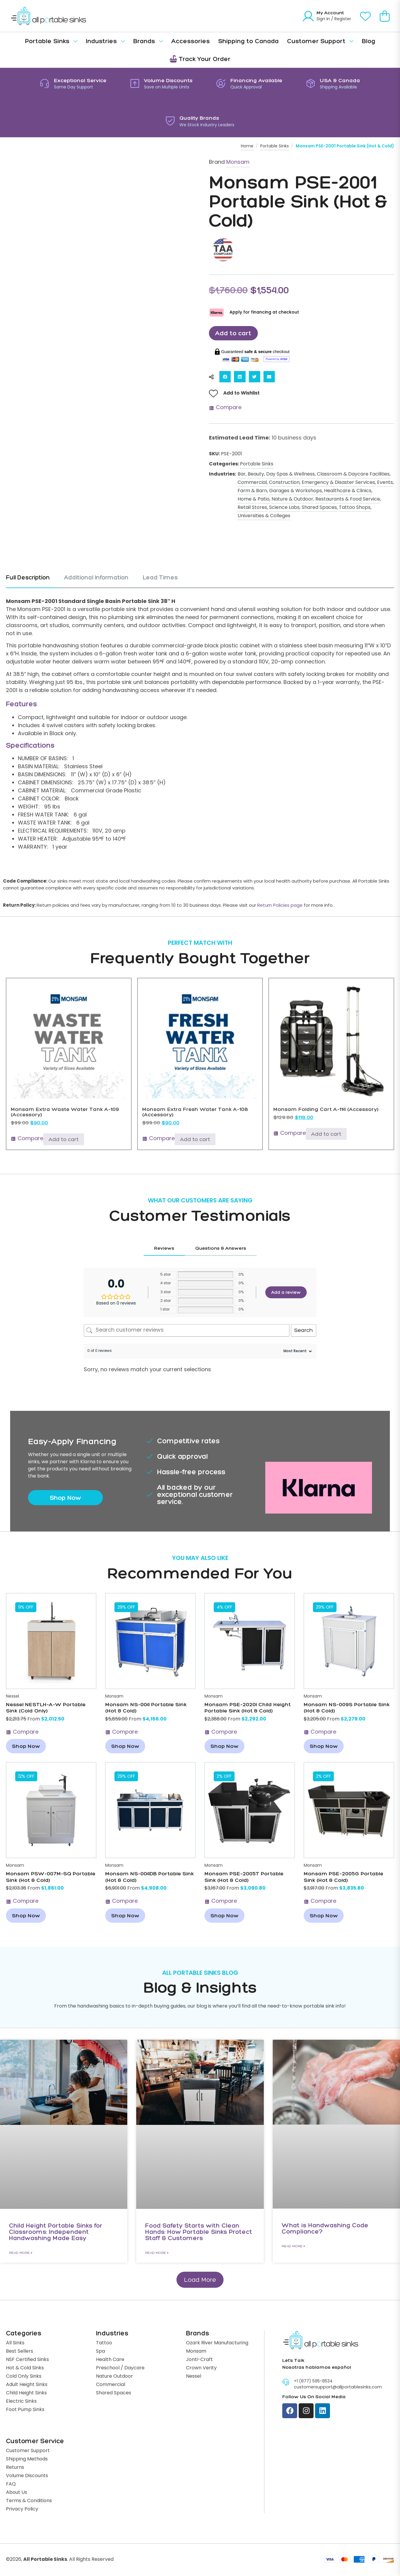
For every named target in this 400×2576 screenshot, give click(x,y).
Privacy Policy (22, 2510)
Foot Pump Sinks (25, 2410)
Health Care (110, 2360)
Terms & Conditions (29, 2501)
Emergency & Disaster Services (338, 483)
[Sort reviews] (297, 1351)
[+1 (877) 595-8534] (285, 2382)
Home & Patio (253, 500)
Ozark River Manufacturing (217, 2344)
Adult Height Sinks (26, 2385)
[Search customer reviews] (186, 1330)
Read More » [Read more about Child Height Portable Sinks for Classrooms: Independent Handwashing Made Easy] (20, 2253)
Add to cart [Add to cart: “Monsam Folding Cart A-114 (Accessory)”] (326, 1134)
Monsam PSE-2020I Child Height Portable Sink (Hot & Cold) (247, 1708)
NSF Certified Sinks (27, 2360)
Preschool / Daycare (120, 2369)
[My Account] (308, 16)
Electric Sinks (21, 2402)
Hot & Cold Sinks (25, 2369)
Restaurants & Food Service (347, 500)
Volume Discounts (27, 2476)
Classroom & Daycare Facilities (353, 475)
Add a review (286, 1292)
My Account (330, 12)
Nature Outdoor (114, 2377)
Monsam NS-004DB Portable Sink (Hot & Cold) (149, 1877)
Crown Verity (201, 2369)
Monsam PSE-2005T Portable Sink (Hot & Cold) (243, 1877)
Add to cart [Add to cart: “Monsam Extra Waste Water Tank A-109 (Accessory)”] (64, 1140)
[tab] (31, 581)
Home (247, 146)
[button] (225, 377)
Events (385, 483)
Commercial (252, 483)
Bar (242, 475)
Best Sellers (19, 2352)
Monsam (237, 162)
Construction (284, 483)
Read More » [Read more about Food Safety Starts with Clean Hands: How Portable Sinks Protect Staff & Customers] (156, 2253)
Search (303, 1330)
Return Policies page (280, 906)
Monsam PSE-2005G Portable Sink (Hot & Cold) (343, 1877)
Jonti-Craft (199, 2360)
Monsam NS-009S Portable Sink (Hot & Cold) (347, 1708)
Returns (15, 2468)
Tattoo (104, 2344)
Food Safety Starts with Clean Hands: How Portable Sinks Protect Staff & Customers (198, 2232)
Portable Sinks (274, 146)
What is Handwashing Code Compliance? (325, 2228)
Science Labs (284, 508)
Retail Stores (252, 508)
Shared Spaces (319, 508)
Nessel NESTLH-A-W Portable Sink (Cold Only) (46, 1708)
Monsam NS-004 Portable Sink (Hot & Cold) (146, 1708)
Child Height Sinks (26, 2394)
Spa (100, 2352)
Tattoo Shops (354, 508)
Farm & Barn (252, 491)
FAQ (11, 2485)
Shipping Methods (27, 2460)
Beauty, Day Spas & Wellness (281, 475)
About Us (16, 2493)
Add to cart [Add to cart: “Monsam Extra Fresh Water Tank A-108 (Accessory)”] (195, 1140)
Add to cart (233, 333)
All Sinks (15, 2344)
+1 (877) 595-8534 (313, 2382)
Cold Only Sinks (23, 2377)
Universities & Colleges (264, 516)
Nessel (12, 1697)
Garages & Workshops (295, 491)
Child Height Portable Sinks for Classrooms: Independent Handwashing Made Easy (55, 2232)
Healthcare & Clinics (347, 491)
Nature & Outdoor (292, 500)
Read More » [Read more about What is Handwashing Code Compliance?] (293, 2246)
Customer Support (28, 2451)
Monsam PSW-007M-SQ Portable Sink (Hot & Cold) (50, 1877)
